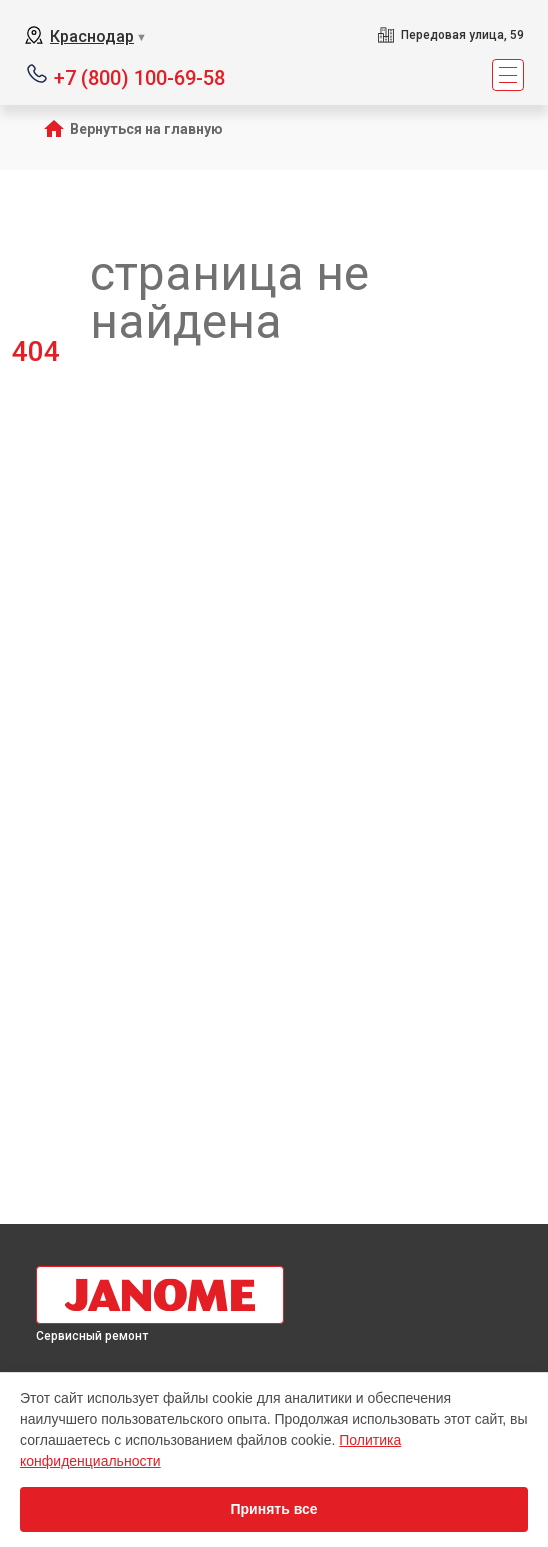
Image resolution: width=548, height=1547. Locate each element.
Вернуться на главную (146, 129)
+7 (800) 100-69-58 (139, 76)
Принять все (273, 1509)
